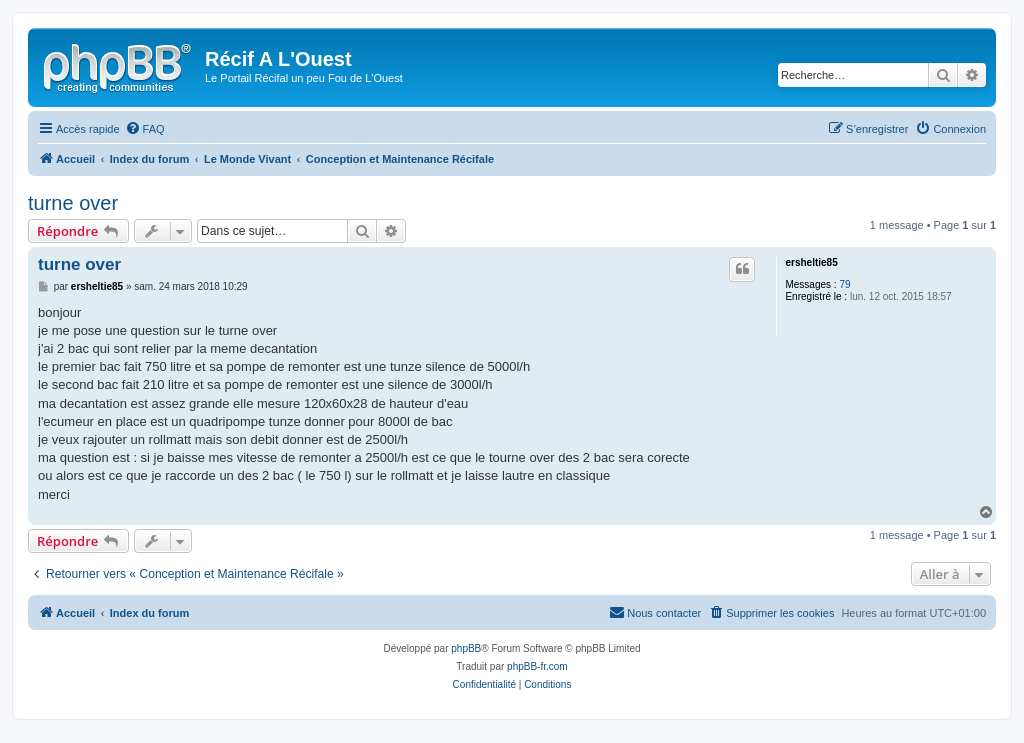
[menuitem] (145, 129)
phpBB (466, 648)
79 (844, 284)
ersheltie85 (811, 262)
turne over (73, 203)
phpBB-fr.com (537, 666)
